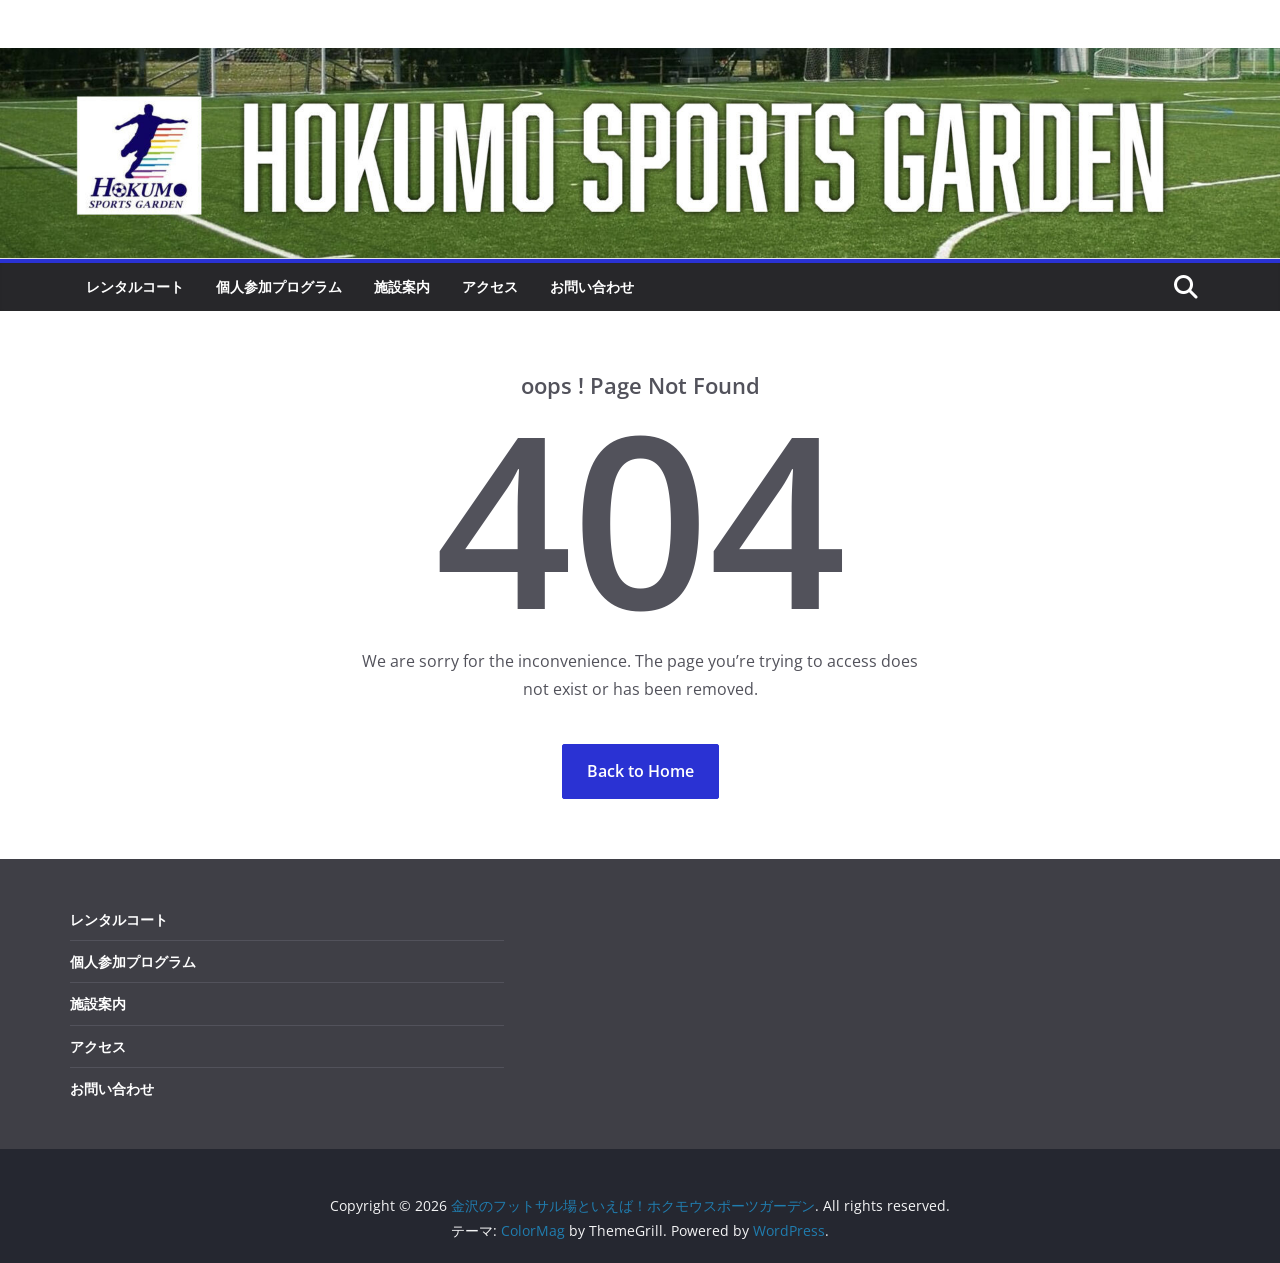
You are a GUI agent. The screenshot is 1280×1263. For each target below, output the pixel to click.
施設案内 (402, 286)
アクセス (490, 286)
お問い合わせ (592, 286)
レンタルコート (135, 286)
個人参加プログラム (279, 286)
